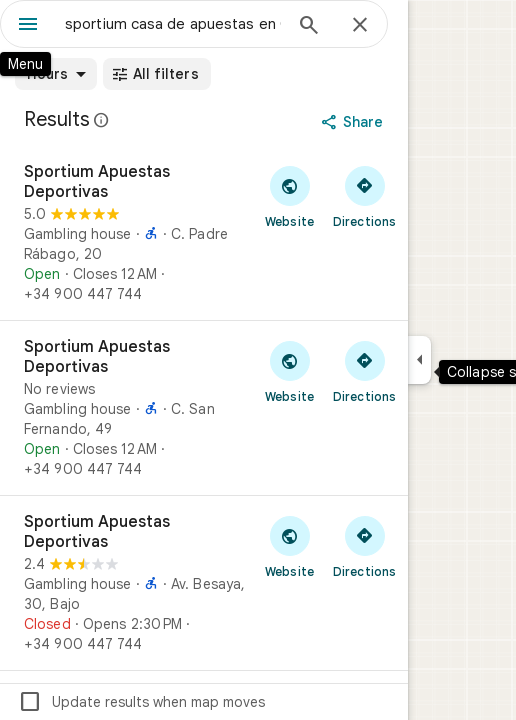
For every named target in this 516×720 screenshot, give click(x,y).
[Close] (360, 26)
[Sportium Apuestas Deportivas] (204, 233)
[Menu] (28, 26)
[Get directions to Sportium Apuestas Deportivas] (364, 196)
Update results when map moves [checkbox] (141, 702)
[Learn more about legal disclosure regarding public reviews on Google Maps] (102, 120)
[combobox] (173, 24)
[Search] (309, 27)
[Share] (354, 122)
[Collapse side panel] (419, 360)
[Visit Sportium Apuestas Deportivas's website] (289, 196)
